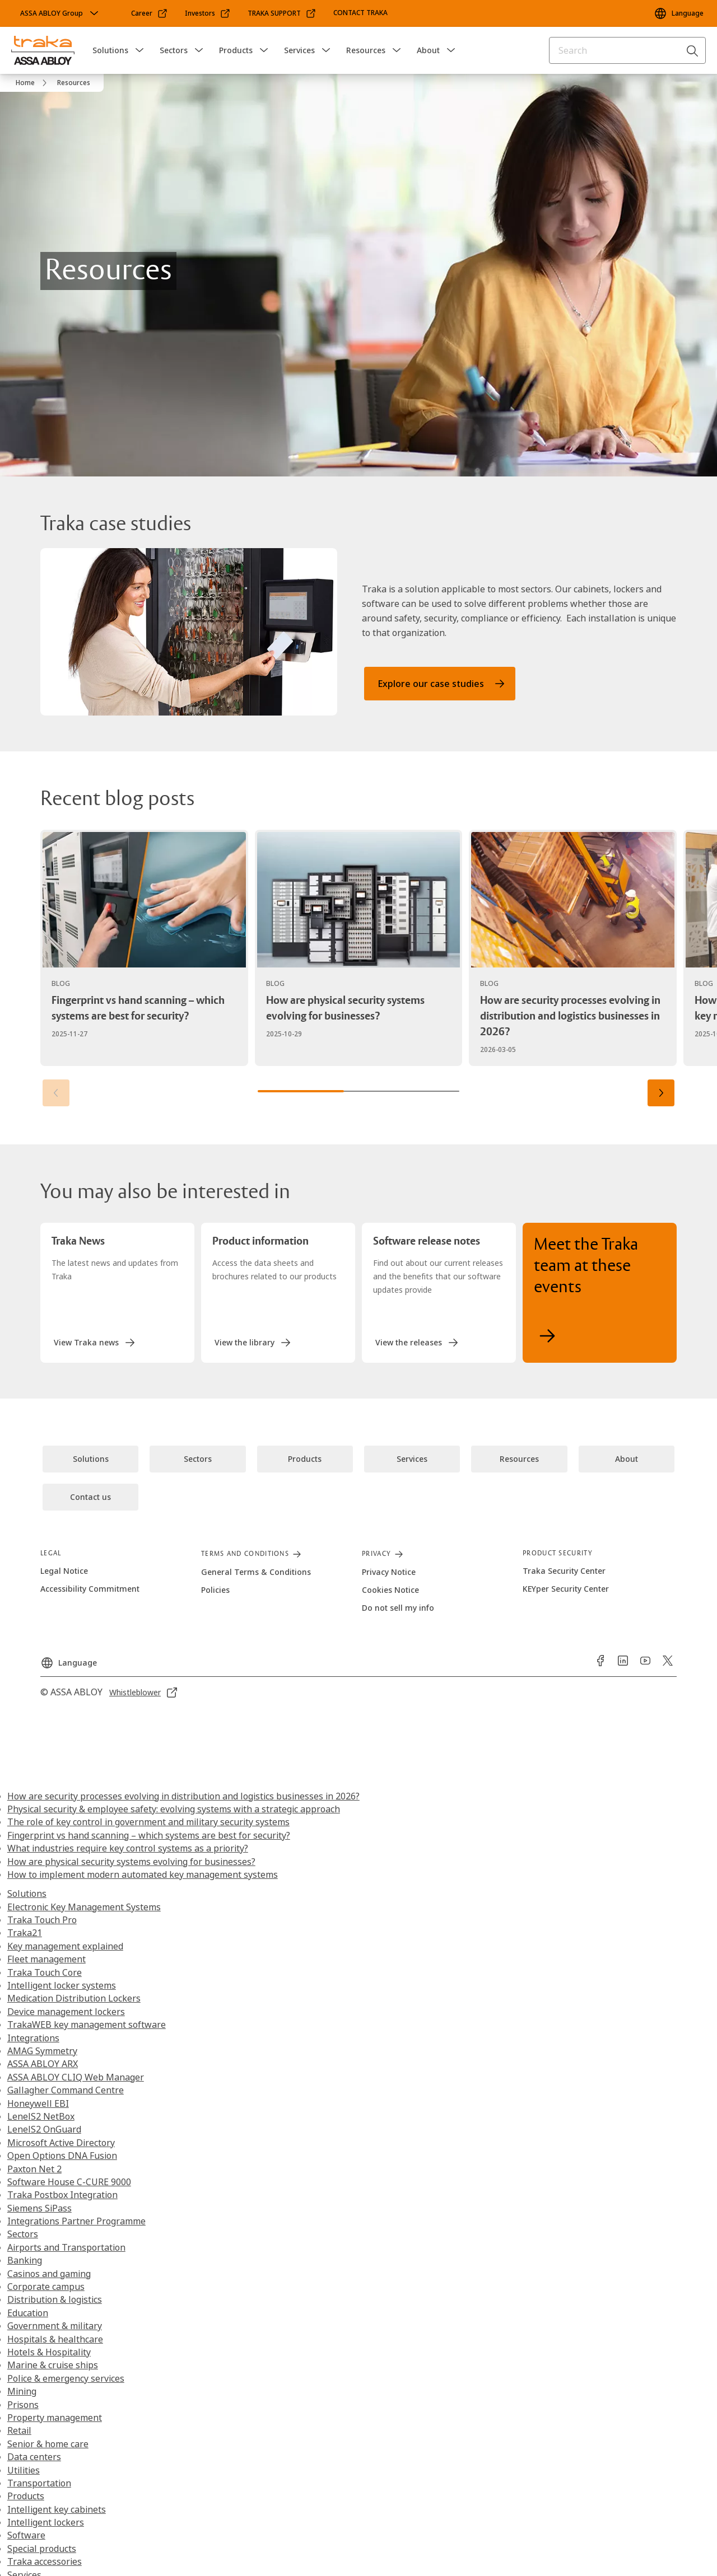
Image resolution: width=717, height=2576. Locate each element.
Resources (365, 50)
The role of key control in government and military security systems (148, 1822)
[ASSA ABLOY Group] (60, 13)
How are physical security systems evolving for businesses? (131, 1861)
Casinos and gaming (49, 2274)
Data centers (34, 2457)
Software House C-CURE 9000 (69, 2182)
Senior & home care (48, 2444)
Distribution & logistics (54, 2299)
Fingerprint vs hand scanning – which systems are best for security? (148, 1835)
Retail (19, 2430)
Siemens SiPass (39, 2208)
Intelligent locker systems (61, 1985)
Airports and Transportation (66, 2247)
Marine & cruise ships (52, 2365)
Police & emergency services (65, 2378)
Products (236, 50)
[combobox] (627, 50)
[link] (149, 13)
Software (26, 2535)
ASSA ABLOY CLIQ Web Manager (75, 2077)
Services (299, 50)
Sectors (174, 50)
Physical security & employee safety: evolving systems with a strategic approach (173, 1809)
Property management (54, 2417)
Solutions (110, 50)
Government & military (54, 2326)
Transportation (39, 2483)
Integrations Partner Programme (76, 2221)
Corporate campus (46, 2286)
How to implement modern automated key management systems (142, 1874)
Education (27, 2313)
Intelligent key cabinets (56, 2509)
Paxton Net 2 (34, 2169)
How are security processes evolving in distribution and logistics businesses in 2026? (183, 1796)
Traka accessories (44, 2561)
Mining (21, 2391)
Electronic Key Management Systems (84, 1907)
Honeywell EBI (38, 2103)
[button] (139, 50)
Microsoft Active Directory (61, 2142)
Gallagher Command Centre (65, 2090)
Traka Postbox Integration (62, 2195)
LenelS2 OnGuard (44, 2129)
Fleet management (46, 1959)
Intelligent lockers (45, 2522)
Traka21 (24, 1933)
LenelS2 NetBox (41, 2116)
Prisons (23, 2405)
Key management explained (65, 1946)
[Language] (679, 13)
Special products (41, 2548)
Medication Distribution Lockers (74, 1998)
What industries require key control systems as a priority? (127, 1848)
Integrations (33, 2038)
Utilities (23, 2470)
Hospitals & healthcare (55, 2339)
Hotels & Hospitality (49, 2352)
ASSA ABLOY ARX (42, 2064)
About (428, 50)
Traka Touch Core (44, 1972)
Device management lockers (66, 2011)
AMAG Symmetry (42, 2051)
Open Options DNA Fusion (62, 2155)
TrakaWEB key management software (86, 2024)
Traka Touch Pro (42, 1920)
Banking (24, 2260)
